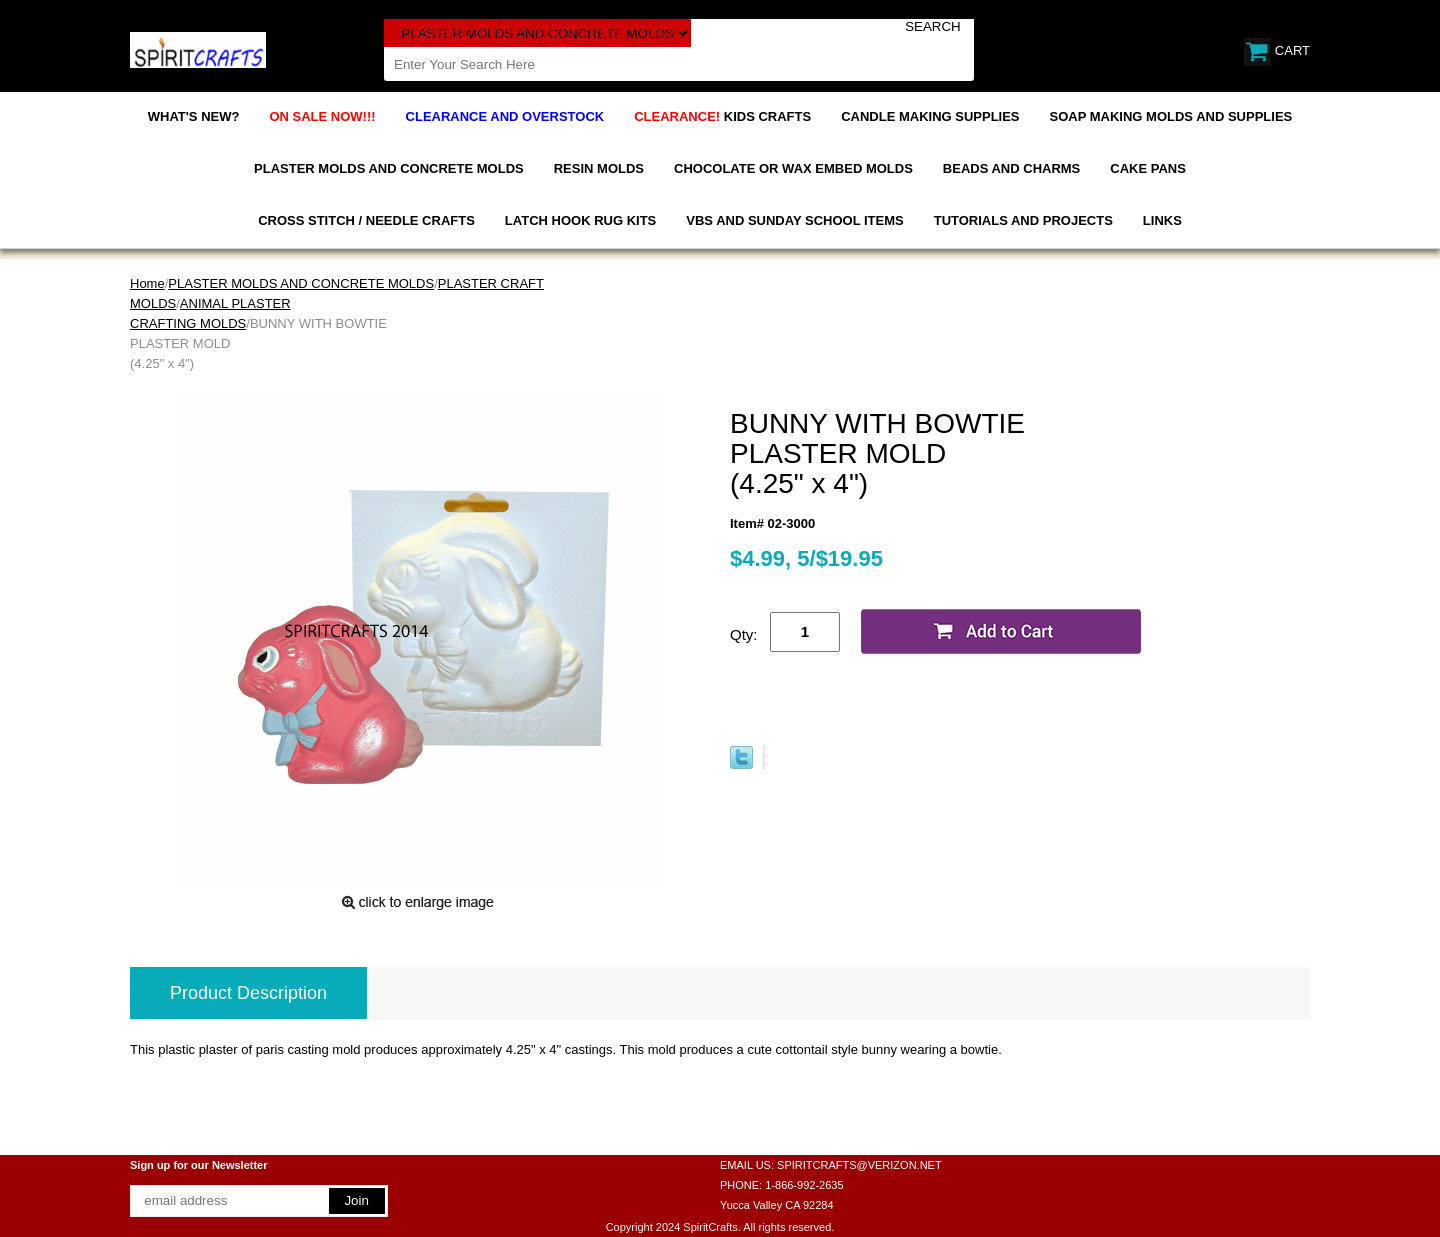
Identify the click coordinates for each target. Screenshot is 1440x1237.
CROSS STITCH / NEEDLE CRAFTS (366, 220)
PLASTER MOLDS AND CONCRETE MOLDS (389, 168)
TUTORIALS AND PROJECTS (1023, 220)
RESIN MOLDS (599, 168)
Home (147, 283)
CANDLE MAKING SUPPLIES (930, 116)
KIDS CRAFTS (722, 116)
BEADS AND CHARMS (1011, 168)
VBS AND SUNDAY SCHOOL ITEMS (794, 220)
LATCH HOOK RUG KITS (580, 220)
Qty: (744, 634)
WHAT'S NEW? (194, 116)
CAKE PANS (1148, 168)
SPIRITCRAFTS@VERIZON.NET (859, 1165)
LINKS (1162, 220)
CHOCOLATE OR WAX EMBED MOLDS (793, 168)
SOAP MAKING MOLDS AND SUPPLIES (1171, 116)
